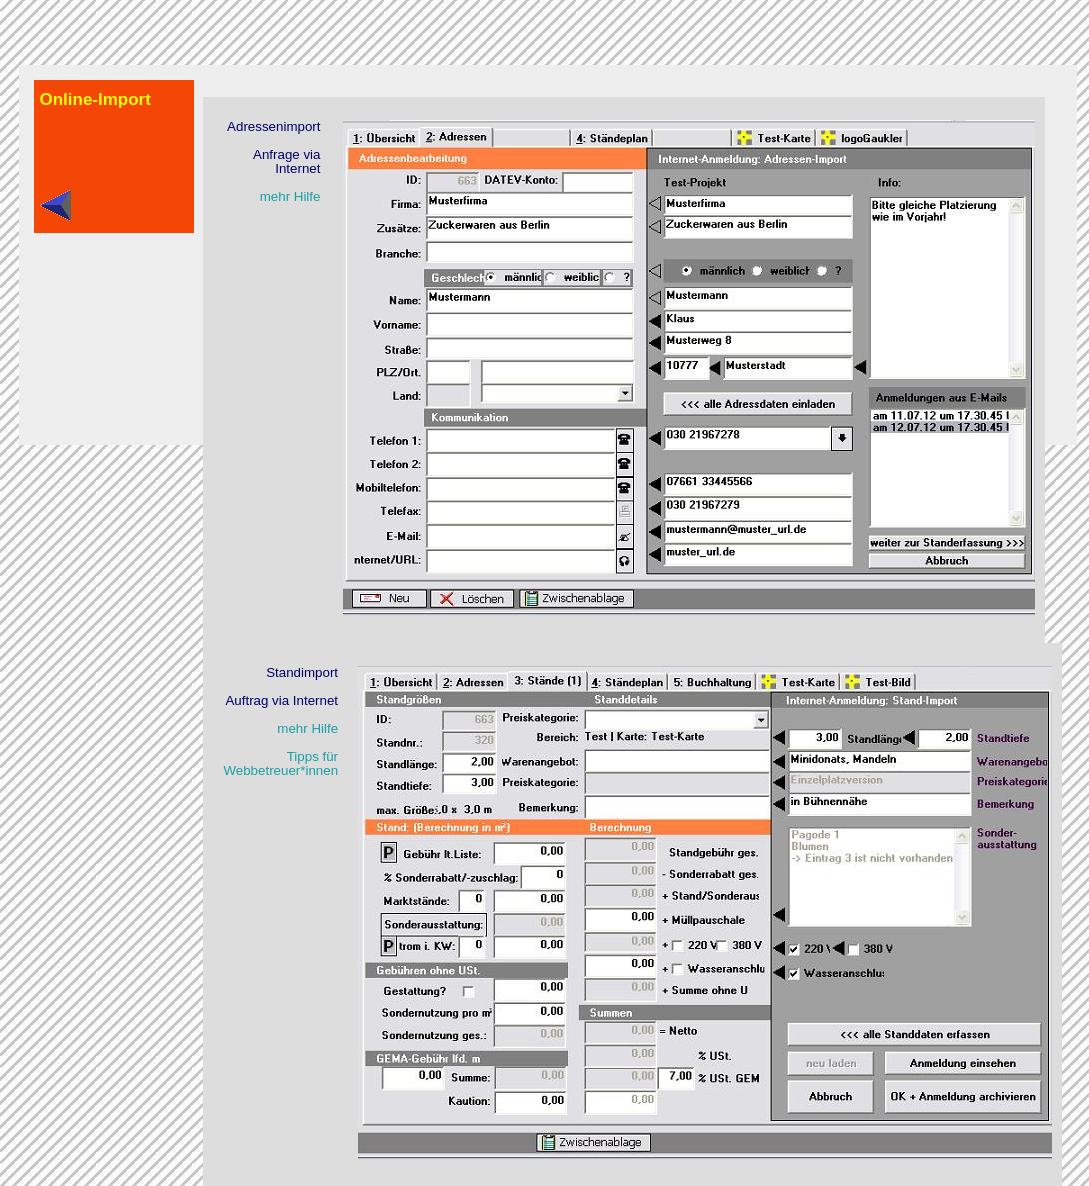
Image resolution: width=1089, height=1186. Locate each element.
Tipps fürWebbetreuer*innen (280, 763)
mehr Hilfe (290, 196)
